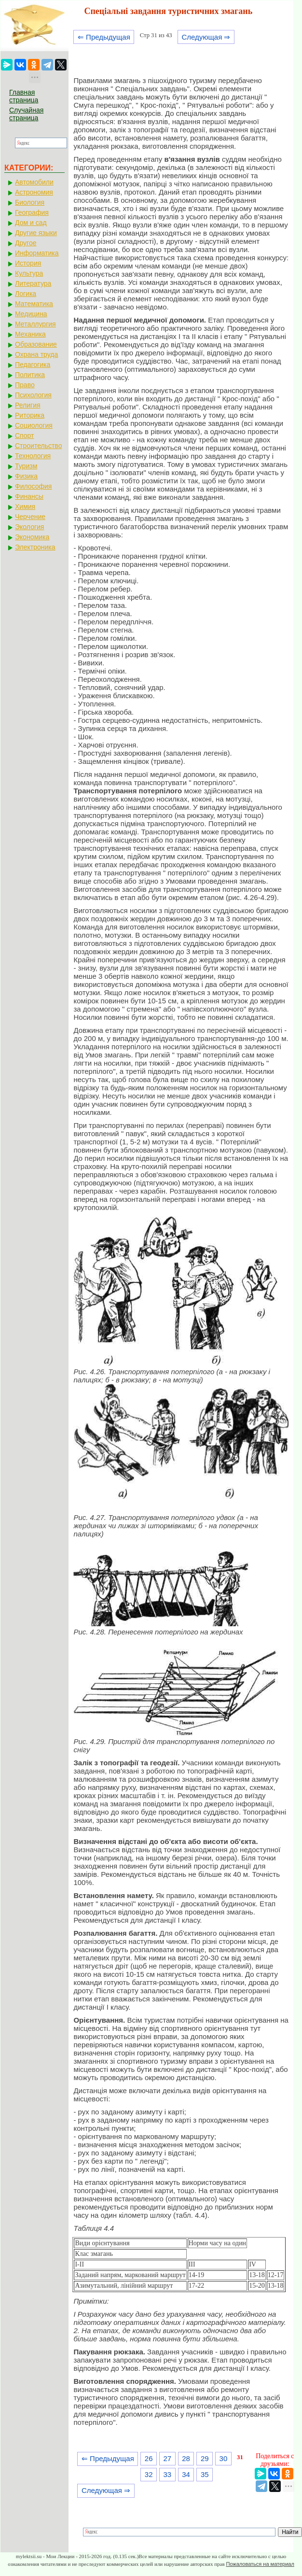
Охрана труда (36, 354)
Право (25, 385)
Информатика (36, 253)
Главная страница (23, 96)
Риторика (29, 415)
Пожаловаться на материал (260, 2564)
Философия (33, 486)
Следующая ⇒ (205, 37)
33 (168, 2474)
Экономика (32, 537)
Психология (33, 395)
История (28, 263)
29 (205, 2458)
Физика (26, 476)
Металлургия (35, 324)
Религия (28, 405)
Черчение (30, 517)
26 (149, 2458)
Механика (30, 334)
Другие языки (36, 233)
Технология (33, 456)
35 (205, 2474)
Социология (34, 425)
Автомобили (34, 182)
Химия (25, 506)
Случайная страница (26, 114)
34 (186, 2474)
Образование (36, 344)
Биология (29, 202)
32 (149, 2474)
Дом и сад (31, 222)
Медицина (31, 314)
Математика (34, 304)
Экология (29, 527)
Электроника (35, 547)
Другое (25, 243)
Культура (29, 273)
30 (224, 2458)
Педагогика (32, 364)
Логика (25, 293)
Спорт (24, 435)
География (32, 212)
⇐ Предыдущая (104, 37)
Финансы (29, 496)
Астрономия (34, 192)
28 (186, 2458)
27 (168, 2458)
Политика (30, 375)
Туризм (26, 466)
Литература (33, 283)
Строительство (38, 446)
